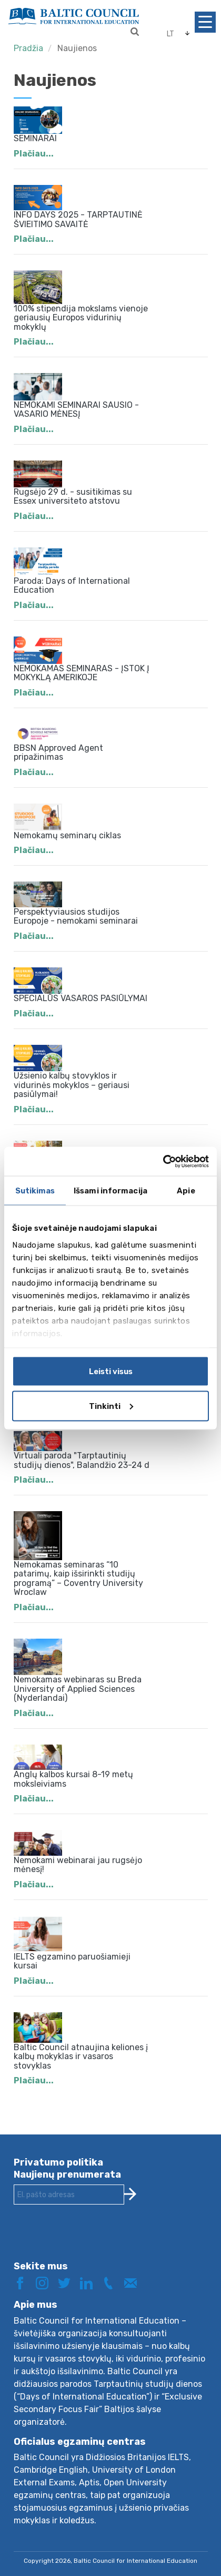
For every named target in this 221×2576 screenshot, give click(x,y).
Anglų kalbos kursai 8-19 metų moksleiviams (73, 1779)
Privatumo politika (58, 2162)
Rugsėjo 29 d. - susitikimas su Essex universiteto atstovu (73, 496)
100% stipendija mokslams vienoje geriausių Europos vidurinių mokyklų (81, 317)
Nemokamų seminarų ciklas (67, 835)
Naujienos (77, 48)
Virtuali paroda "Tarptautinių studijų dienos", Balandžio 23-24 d (81, 1460)
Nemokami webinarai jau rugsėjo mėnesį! (78, 1865)
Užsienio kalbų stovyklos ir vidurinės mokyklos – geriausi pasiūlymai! (71, 1085)
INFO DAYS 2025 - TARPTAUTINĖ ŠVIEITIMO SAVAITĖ (78, 219)
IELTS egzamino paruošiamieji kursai (72, 1961)
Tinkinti (111, 1406)
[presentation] (94, 2240)
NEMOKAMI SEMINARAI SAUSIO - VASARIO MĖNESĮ (76, 409)
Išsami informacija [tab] (110, 1191)
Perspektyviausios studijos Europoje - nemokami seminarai (76, 916)
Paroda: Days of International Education (72, 585)
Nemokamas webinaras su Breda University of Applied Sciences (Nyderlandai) (78, 1688)
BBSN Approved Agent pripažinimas (58, 752)
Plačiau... (34, 154)
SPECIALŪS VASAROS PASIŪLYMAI (80, 998)
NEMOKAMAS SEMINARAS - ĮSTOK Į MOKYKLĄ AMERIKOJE (81, 673)
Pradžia (28, 48)
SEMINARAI (35, 138)
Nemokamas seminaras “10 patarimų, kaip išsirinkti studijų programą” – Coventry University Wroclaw (78, 1579)
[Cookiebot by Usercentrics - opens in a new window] (163, 1161)
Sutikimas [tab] (35, 1191)
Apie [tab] (186, 1191)
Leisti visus (111, 1371)
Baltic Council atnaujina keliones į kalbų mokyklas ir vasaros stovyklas (81, 2056)
